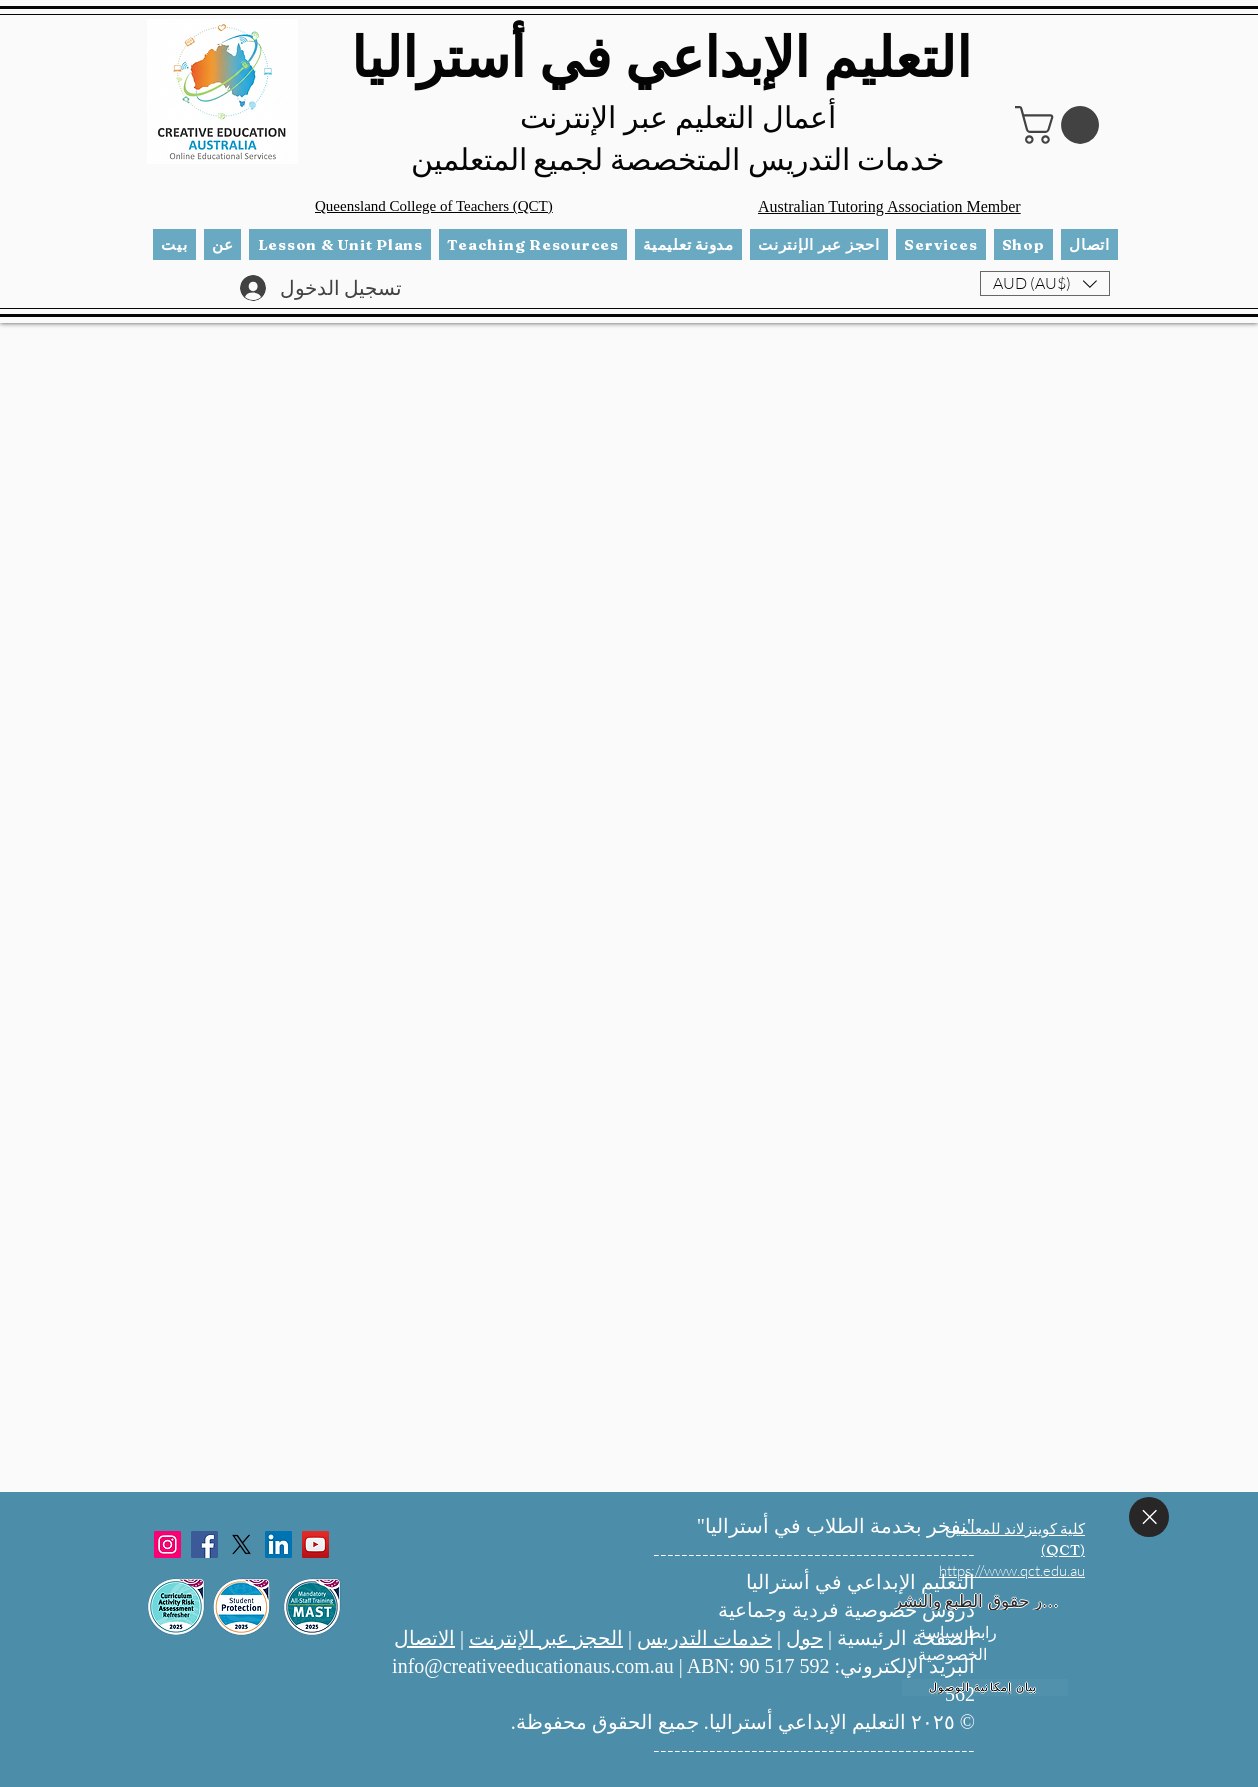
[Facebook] (204, 1544)
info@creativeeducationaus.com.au (533, 1666)
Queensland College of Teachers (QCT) (434, 206)
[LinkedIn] (278, 1544)
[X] (241, 1544)
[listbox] (1045, 283)
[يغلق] (1149, 1517)
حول (804, 1638)
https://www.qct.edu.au (1012, 1570)
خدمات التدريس (704, 1638)
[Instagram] (167, 1544)
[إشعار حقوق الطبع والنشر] (977, 1601)
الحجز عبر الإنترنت (546, 1638)
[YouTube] (315, 1544)
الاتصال (424, 1638)
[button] (1061, 125)
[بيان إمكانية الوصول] (985, 1687)
